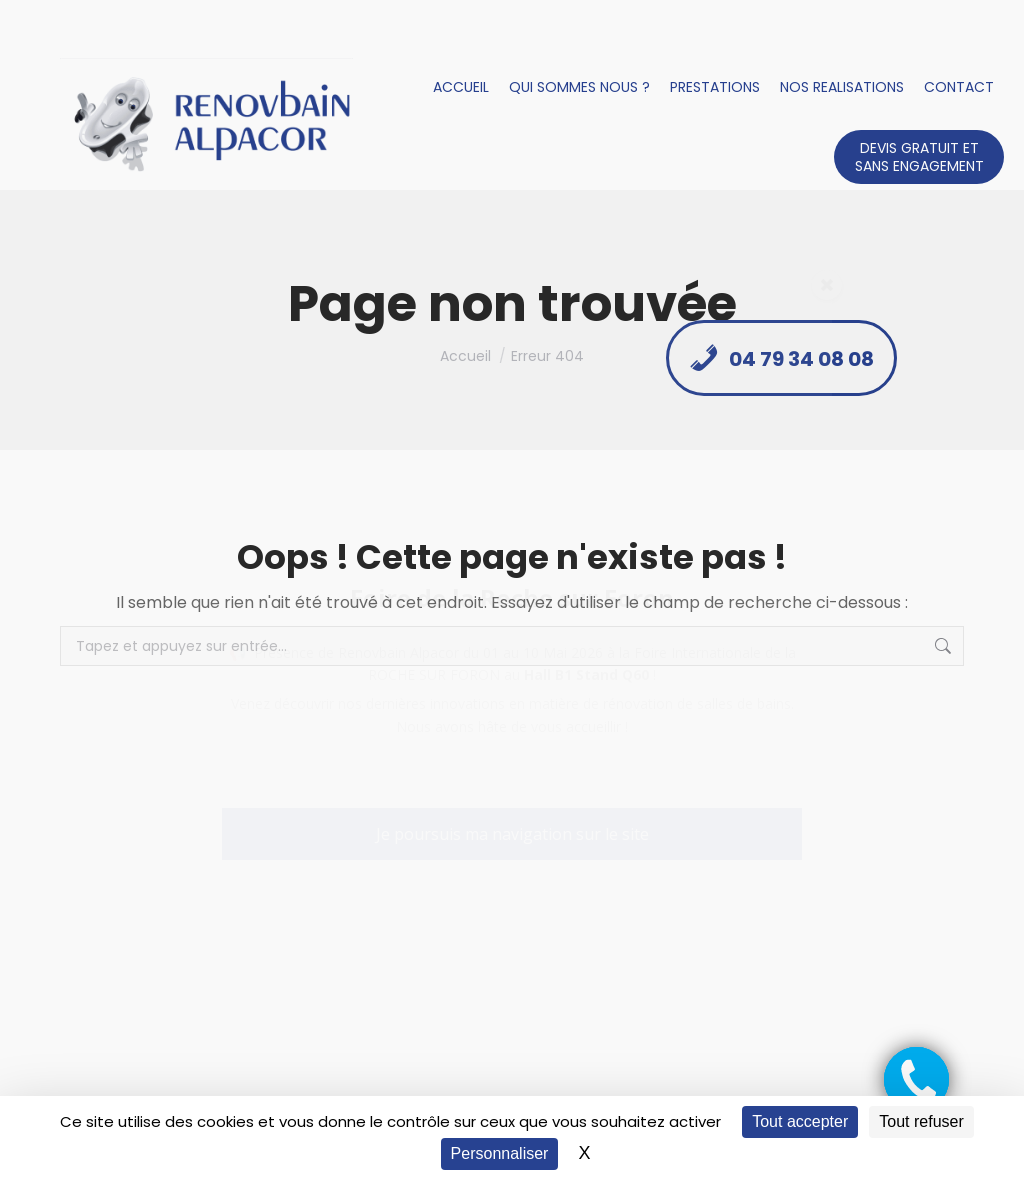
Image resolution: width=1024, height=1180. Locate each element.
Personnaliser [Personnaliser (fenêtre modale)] (500, 1153)
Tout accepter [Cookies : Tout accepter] (800, 1121)
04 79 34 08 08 (781, 358)
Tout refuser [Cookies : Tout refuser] (921, 1121)
